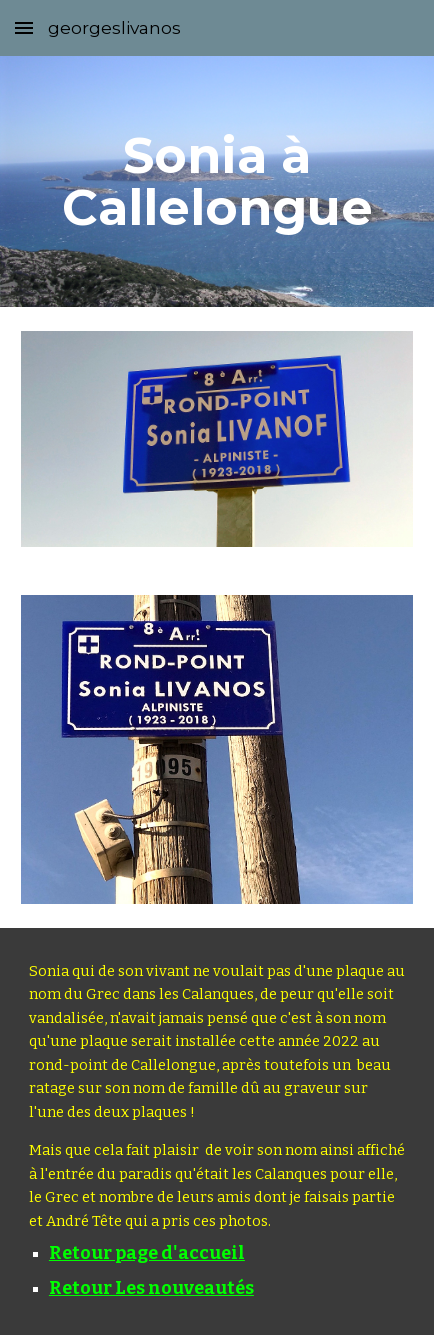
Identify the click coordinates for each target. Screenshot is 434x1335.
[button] (24, 27)
